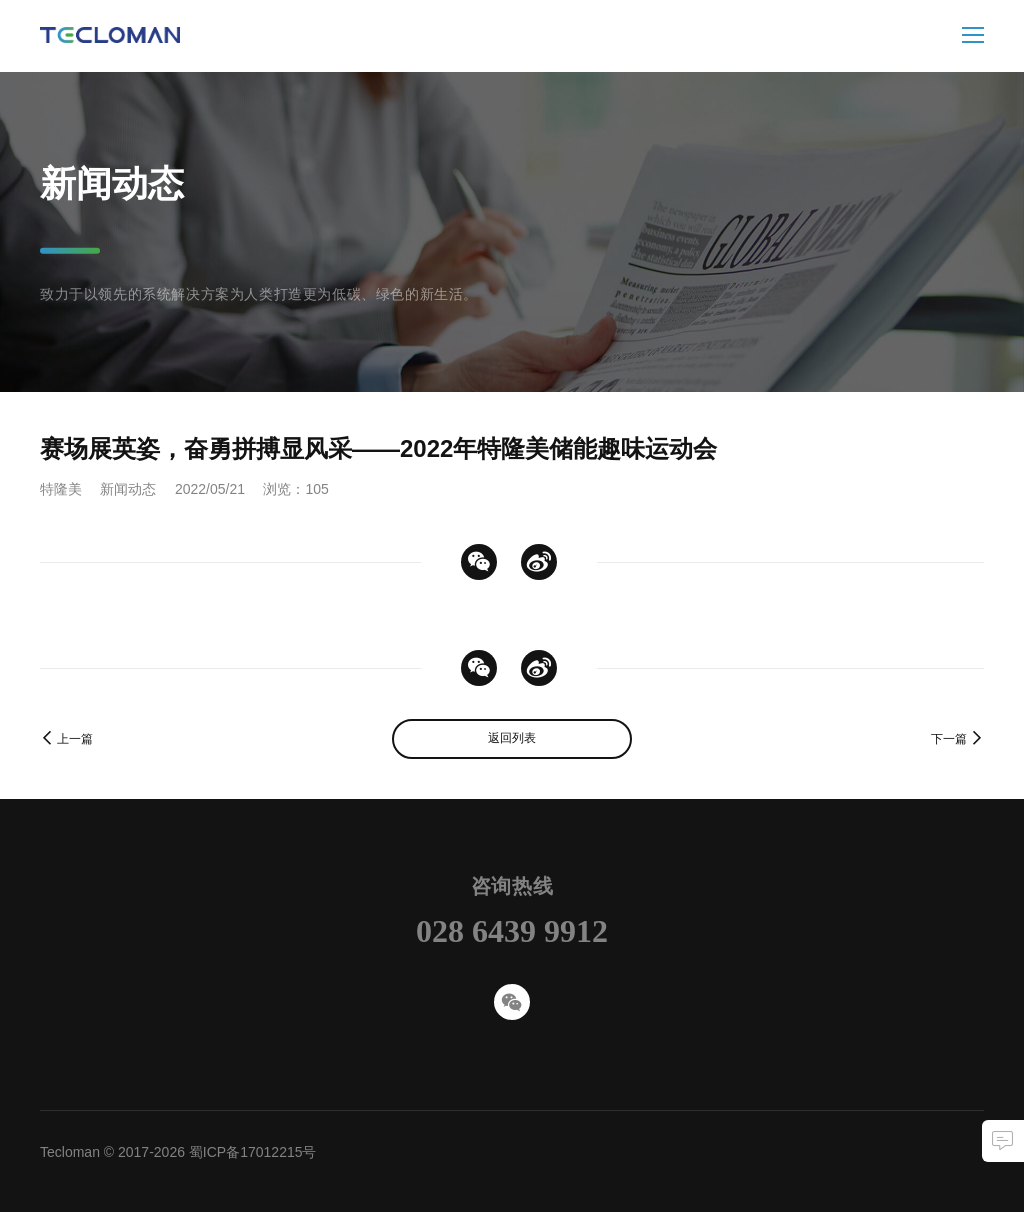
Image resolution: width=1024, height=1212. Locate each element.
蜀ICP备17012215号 (253, 1152)
